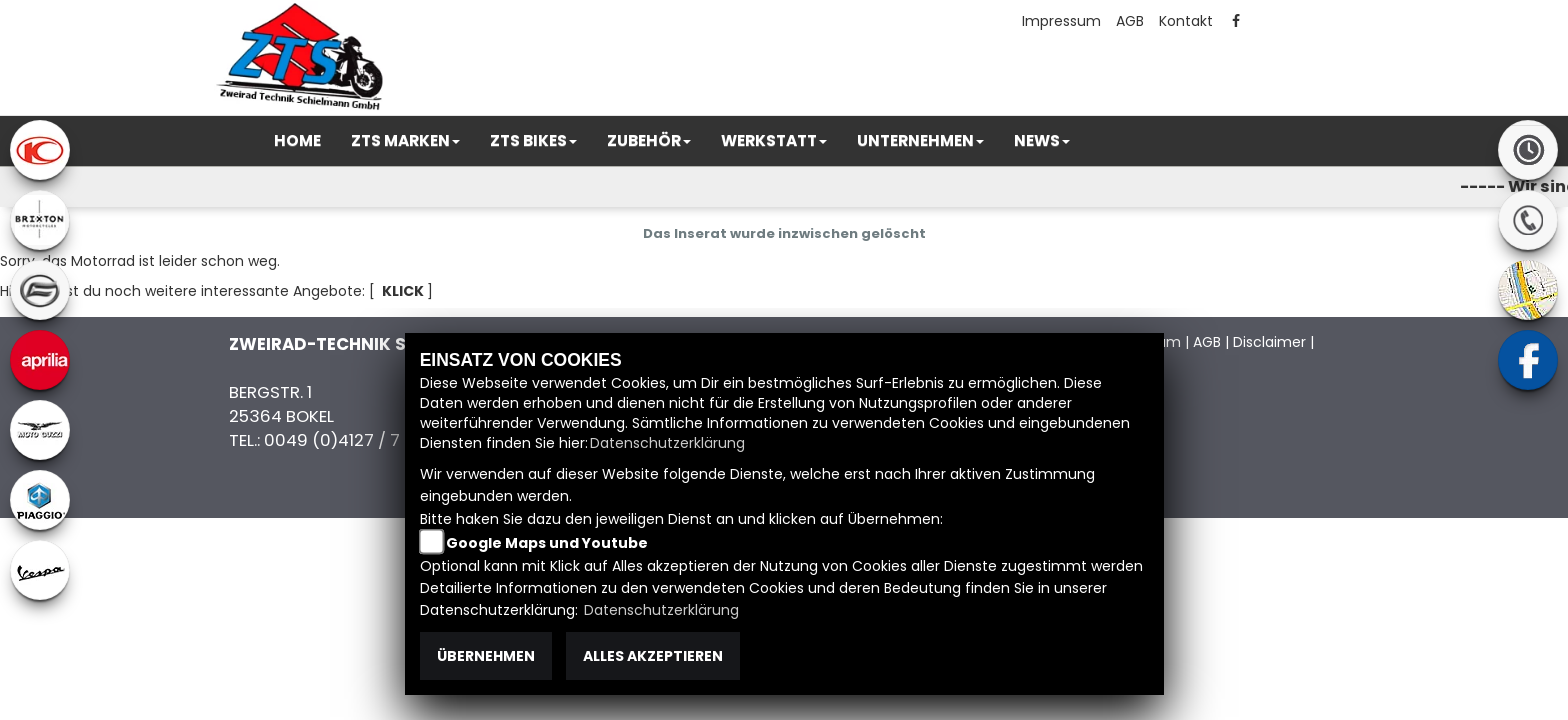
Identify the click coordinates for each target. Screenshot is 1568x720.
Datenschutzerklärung (667, 443)
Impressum (1061, 21)
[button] (405, 141)
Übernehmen (486, 656)
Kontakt (1186, 21)
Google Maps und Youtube (547, 543)
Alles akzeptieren (653, 656)
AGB (1130, 21)
